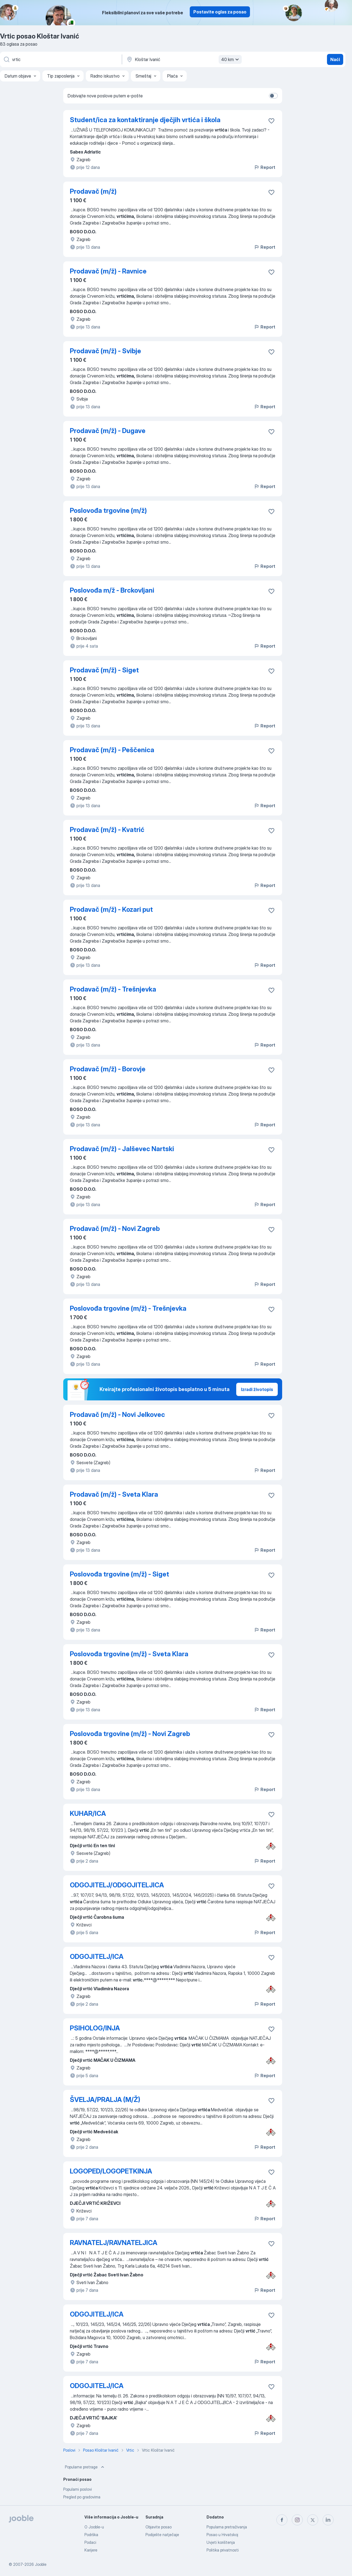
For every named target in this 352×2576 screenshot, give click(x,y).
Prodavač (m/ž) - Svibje (105, 351)
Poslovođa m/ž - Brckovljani (112, 590)
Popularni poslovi (77, 2489)
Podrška (91, 2534)
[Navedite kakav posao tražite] (60, 59)
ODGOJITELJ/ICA (96, 1957)
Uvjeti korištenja (221, 2542)
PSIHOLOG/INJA (95, 2028)
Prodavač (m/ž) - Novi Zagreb (115, 1229)
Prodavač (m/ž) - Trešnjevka (113, 989)
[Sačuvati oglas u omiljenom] (271, 121)
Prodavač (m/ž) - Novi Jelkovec (117, 1415)
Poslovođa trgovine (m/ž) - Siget (119, 1574)
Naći (335, 59)
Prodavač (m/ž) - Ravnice (108, 271)
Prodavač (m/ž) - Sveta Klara (114, 1494)
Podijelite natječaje (162, 2534)
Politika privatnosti (223, 2550)
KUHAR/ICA (88, 1813)
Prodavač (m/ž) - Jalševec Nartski (122, 1149)
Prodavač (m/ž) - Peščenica (112, 750)
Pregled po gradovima (81, 2497)
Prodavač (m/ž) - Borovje (107, 1069)
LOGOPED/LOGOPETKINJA (111, 2171)
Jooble (40, 2564)
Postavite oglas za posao (219, 12)
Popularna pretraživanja (227, 2527)
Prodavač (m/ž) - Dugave (107, 431)
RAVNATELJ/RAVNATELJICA (113, 2243)
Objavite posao (158, 2527)
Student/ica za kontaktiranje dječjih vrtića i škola (145, 120)
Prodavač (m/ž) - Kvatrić (107, 830)
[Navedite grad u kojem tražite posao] (183, 59)
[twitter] (312, 2519)
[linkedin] (328, 2519)
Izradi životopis (257, 1389)
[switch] (273, 95)
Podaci (90, 2542)
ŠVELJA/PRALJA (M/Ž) (105, 2100)
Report (264, 167)
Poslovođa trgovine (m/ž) (108, 510)
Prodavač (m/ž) (93, 191)
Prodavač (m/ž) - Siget (104, 670)
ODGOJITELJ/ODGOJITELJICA (117, 1885)
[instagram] (297, 2519)
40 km (230, 59)
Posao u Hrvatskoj (222, 2534)
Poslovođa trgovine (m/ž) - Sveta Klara (129, 1654)
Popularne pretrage (85, 2467)
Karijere (90, 2550)
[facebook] (281, 2519)
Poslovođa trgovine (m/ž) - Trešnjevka (128, 1308)
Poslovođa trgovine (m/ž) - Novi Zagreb (130, 1734)
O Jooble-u (94, 2527)
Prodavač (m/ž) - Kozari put (111, 909)
